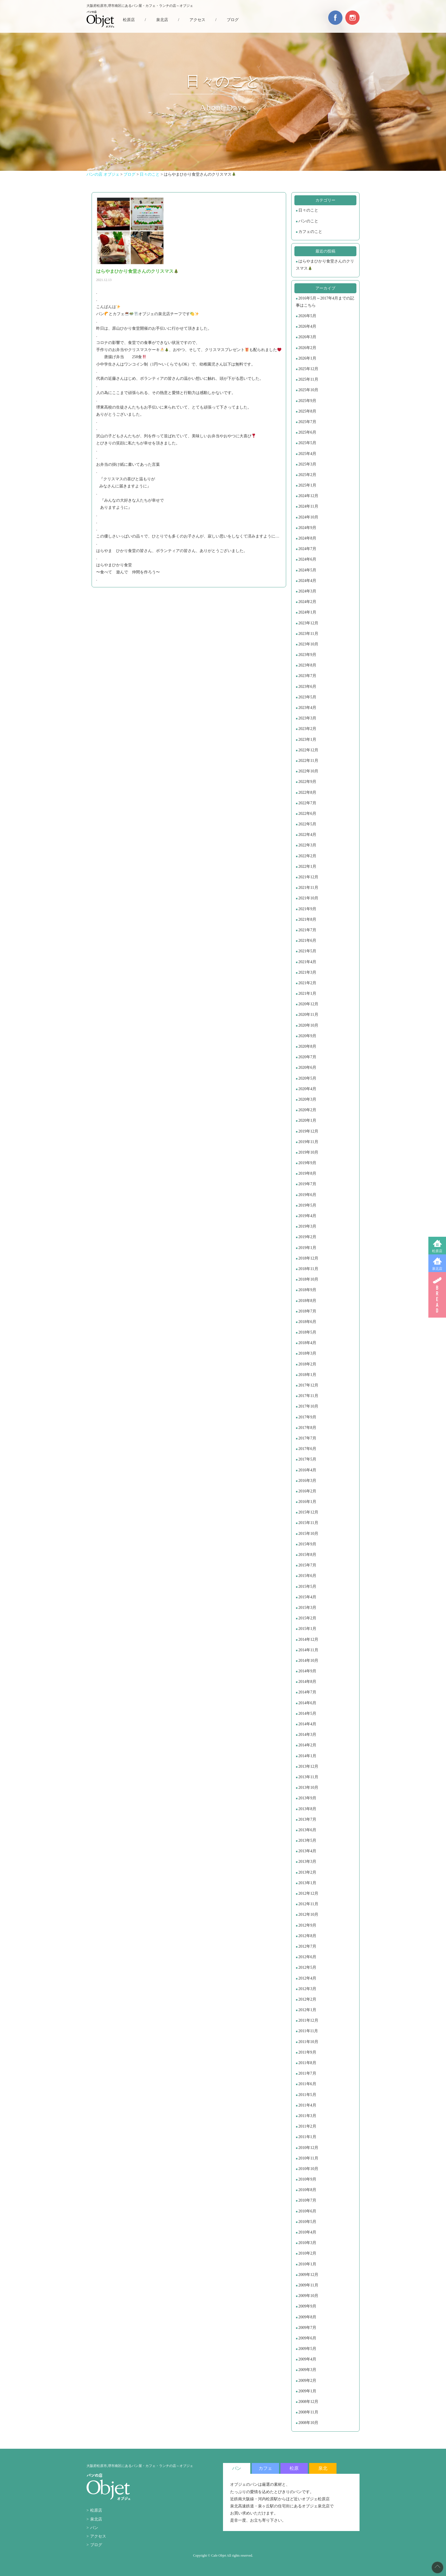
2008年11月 (308, 2412)
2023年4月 (307, 707)
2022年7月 (307, 803)
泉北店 (437, 1269)
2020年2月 (307, 1110)
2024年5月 (307, 570)
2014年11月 (308, 1650)
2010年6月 (307, 2211)
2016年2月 (307, 1491)
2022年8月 (307, 792)
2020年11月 (308, 1014)
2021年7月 (307, 930)
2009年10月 (308, 2296)
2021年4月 (307, 962)
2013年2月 (307, 1872)
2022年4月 (307, 834)
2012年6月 (307, 1957)
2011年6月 (307, 2084)
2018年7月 (307, 1311)
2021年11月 (308, 887)
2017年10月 (308, 1406)
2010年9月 (307, 2179)
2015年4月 (307, 1597)
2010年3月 (307, 2243)
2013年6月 (307, 1830)
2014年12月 (308, 1639)
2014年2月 (307, 1745)
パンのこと (308, 221)
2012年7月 (307, 1946)
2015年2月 (307, 1618)
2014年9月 (307, 1671)
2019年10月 (308, 1152)
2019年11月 (308, 1142)
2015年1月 (307, 1629)
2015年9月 (307, 1544)
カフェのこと (310, 231)
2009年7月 (307, 2327)
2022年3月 (307, 845)
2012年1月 (307, 2010)
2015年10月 (308, 1533)
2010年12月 (308, 2148)
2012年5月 (307, 1967)
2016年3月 (307, 1480)
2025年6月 (307, 432)
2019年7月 (307, 1184)
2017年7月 (307, 1438)
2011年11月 (308, 2031)
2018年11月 (308, 1269)
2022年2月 (307, 856)
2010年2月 (307, 2253)
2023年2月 (307, 729)
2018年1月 (307, 1375)
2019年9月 (307, 1163)
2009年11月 (308, 2285)
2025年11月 (308, 379)
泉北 (322, 2468)
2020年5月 (307, 1078)
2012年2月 (307, 1999)
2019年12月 (308, 1131)
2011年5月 (307, 2095)
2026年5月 (307, 316)
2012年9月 (307, 1925)
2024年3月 (307, 591)
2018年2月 (307, 1364)
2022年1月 (307, 866)
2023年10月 (308, 644)
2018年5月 (307, 1332)
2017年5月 (307, 1459)
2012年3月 (307, 1989)
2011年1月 (307, 2137)
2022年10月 (308, 771)
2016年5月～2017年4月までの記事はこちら (325, 301)
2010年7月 (307, 2200)
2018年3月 (307, 1353)
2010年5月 (307, 2222)
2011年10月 (308, 2042)
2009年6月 (307, 2338)
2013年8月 (307, 1809)
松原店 (437, 1251)
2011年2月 (307, 2126)
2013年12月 (308, 1766)
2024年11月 (308, 506)
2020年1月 (307, 1120)
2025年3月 (307, 464)
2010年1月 (307, 2264)
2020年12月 (308, 1004)
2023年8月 (307, 665)
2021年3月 (307, 972)
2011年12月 (308, 2020)
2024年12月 (308, 496)
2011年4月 (307, 2105)
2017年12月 (308, 1385)
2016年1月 (307, 1502)
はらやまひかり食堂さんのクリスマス (325, 264)
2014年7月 (307, 1692)
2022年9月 (307, 782)
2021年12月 (308, 877)
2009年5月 (307, 2349)
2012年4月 (307, 1978)
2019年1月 (307, 1248)
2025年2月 (307, 475)
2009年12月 (308, 2275)
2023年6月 (307, 686)
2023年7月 (307, 676)
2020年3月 (307, 1099)
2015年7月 (307, 1565)
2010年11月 (308, 2158)
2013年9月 (307, 1798)
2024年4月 (307, 581)
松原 (294, 2468)
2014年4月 (307, 1724)
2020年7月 (307, 1057)
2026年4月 (307, 326)
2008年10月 (308, 2423)
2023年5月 (307, 697)
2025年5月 (307, 443)
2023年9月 (307, 655)
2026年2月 (307, 348)
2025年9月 (307, 401)
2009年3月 (307, 2370)
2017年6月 (307, 1449)
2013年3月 (307, 1861)
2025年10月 (308, 390)
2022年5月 (307, 824)
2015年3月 (307, 1607)
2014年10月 (308, 1660)
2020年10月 (308, 1025)
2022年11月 (308, 760)
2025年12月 (308, 369)
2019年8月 (307, 1173)
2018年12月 (308, 1258)
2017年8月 (307, 1428)
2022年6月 (307, 813)
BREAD (437, 1295)
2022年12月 (308, 750)
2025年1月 (307, 485)
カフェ (265, 2468)
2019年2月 (307, 1237)
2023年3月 (307, 718)
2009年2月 (307, 2380)
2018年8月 (307, 1301)
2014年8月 (307, 1681)
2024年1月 (307, 612)
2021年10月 (308, 898)
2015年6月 (307, 1576)
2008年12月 (308, 2401)
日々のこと (308, 210)
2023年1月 (307, 739)
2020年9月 (307, 1036)
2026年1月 (307, 358)
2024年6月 (307, 559)
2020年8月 (307, 1046)
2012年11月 (308, 1904)
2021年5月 (307, 951)
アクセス (197, 20)
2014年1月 (307, 1756)
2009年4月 (307, 2359)
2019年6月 (307, 1195)
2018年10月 (308, 1279)
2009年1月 (307, 2391)
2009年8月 (307, 2317)
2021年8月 (307, 919)
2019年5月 (307, 1205)
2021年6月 (307, 940)
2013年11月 (308, 1777)
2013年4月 (307, 1851)
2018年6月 (307, 1322)
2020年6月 (307, 1067)
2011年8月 (307, 2063)
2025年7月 (307, 422)
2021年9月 (307, 909)
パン (94, 2528)
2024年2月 (307, 602)
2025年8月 (307, 411)
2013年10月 (308, 1787)
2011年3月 (307, 2116)
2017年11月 (308, 1396)
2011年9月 (307, 2052)
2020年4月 (307, 1089)
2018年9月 (307, 1290)
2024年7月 (307, 549)
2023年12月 (308, 623)
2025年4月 (307, 454)
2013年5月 (307, 1840)
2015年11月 (308, 1523)
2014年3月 (307, 1734)
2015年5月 (307, 1586)
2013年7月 (307, 1819)
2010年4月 (307, 2232)
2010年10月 (308, 2169)
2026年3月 (307, 337)
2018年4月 (307, 1343)
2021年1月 (307, 993)
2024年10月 (308, 517)
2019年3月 (307, 1226)
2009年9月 (307, 2306)
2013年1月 (307, 1883)
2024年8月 (307, 538)
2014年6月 (307, 1703)
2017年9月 (307, 1417)
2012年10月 (308, 1914)
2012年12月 (308, 1893)
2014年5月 (307, 1713)
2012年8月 (307, 1936)
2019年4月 (307, 1216)
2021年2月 (307, 983)
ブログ (233, 20)
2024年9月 (307, 528)
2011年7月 (307, 2073)
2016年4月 (307, 1470)
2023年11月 (308, 633)
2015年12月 (308, 1512)
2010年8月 (307, 2190)
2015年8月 (307, 1554)
